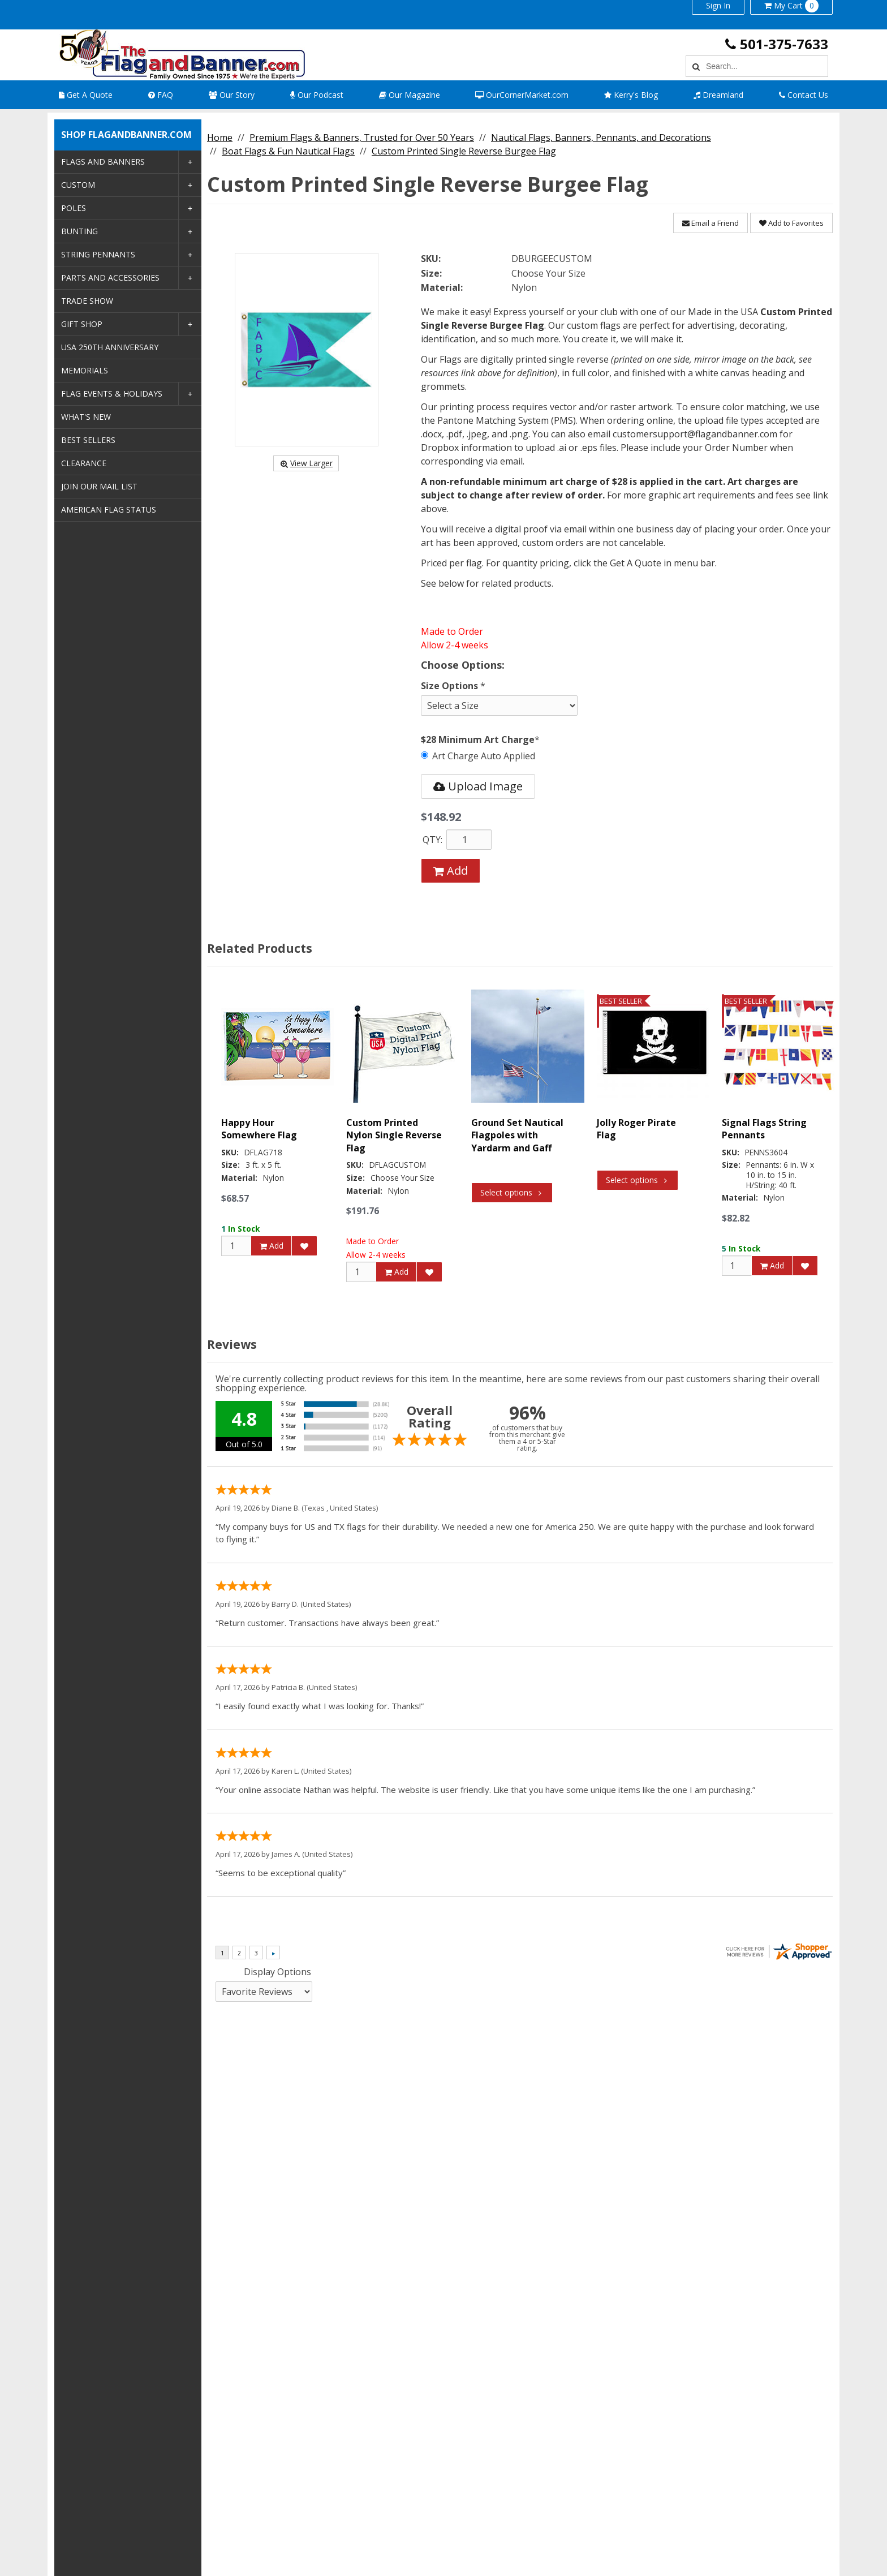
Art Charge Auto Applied (478, 756)
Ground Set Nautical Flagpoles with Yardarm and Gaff (517, 1135)
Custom (78, 184)
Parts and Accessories (110, 277)
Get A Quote (86, 94)
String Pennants (98, 254)
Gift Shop (81, 324)
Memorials (84, 370)
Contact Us (803, 94)
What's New (86, 416)
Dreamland (718, 94)
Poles (73, 208)
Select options (512, 1192)
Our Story (232, 94)
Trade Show (87, 300)
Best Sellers (88, 440)
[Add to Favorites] (304, 1245)
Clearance (83, 463)
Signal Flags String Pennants (764, 1128)
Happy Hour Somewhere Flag (259, 1128)
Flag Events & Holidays (111, 393)
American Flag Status (108, 509)
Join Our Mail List (99, 486)
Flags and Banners (103, 161)
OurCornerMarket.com (522, 94)
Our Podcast (316, 94)
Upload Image (478, 786)
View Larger (306, 463)
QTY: (432, 839)
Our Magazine (409, 94)
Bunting (79, 231)
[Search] (694, 66)
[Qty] (236, 1245)
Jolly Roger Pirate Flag (636, 1128)
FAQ (160, 94)
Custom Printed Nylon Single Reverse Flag (394, 1135)
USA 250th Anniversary (109, 347)
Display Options (277, 1972)
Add (450, 870)
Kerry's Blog (631, 94)
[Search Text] (765, 66)
